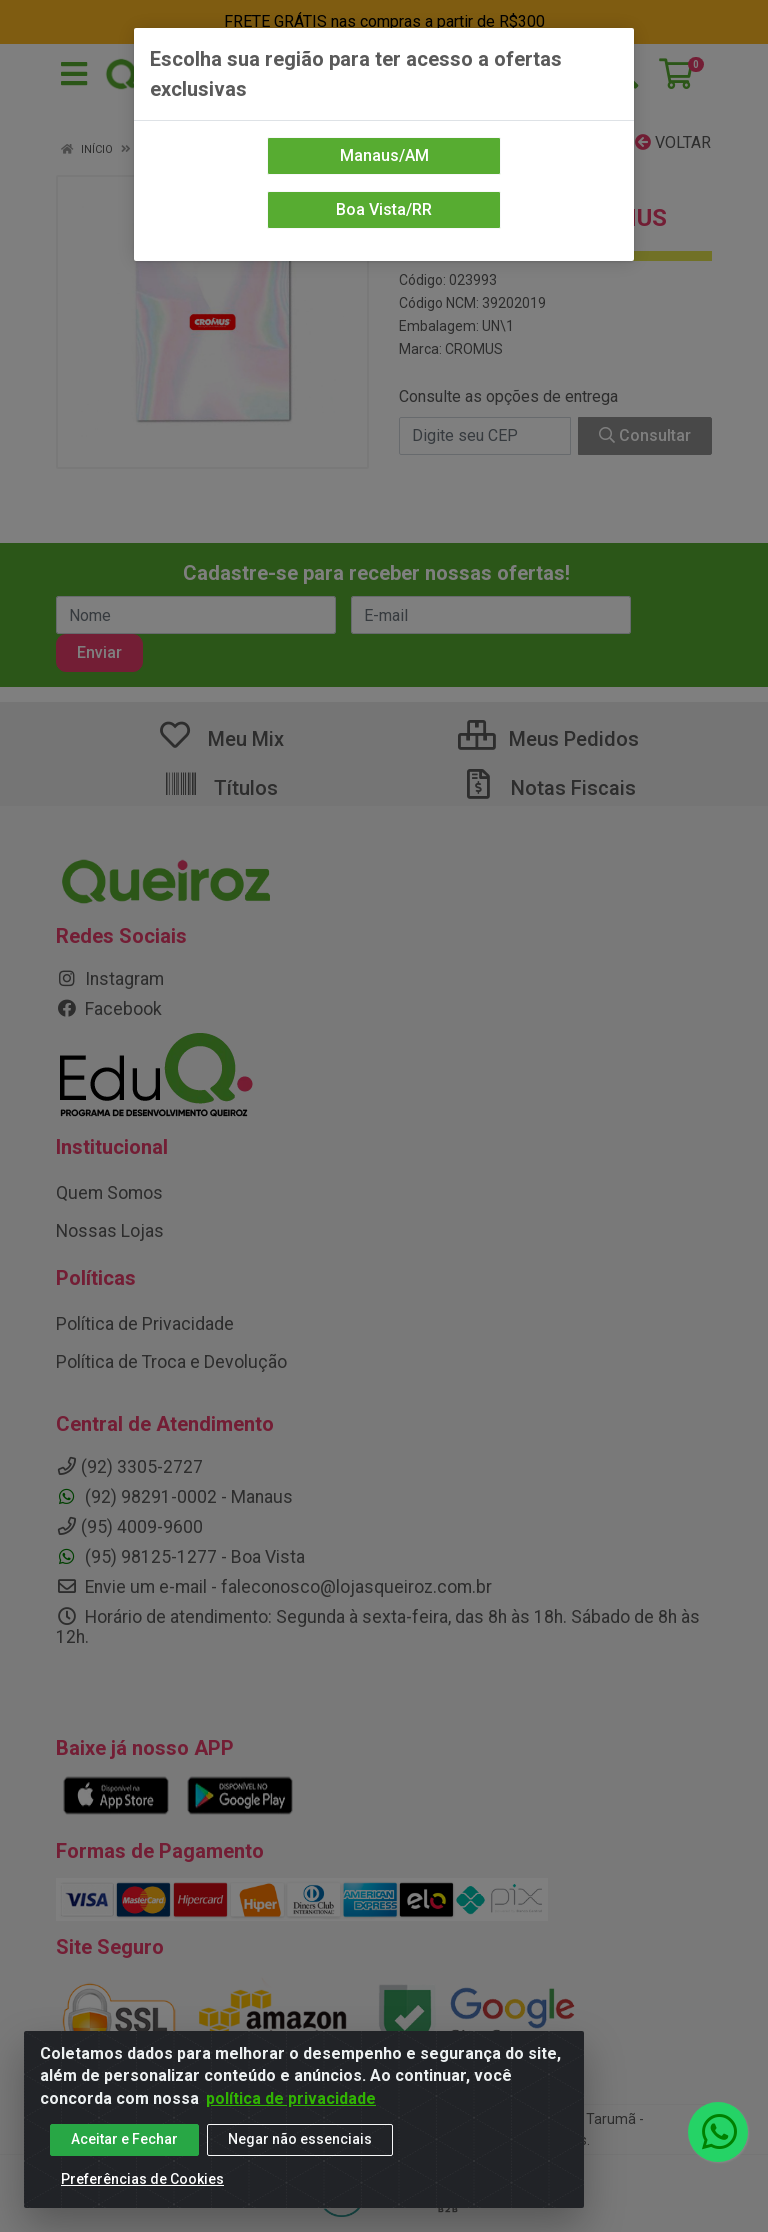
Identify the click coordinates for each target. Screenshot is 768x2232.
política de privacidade (291, 2098)
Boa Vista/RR (384, 209)
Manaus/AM (384, 155)
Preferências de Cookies (142, 2179)
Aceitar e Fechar (124, 2139)
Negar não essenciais (300, 2139)
